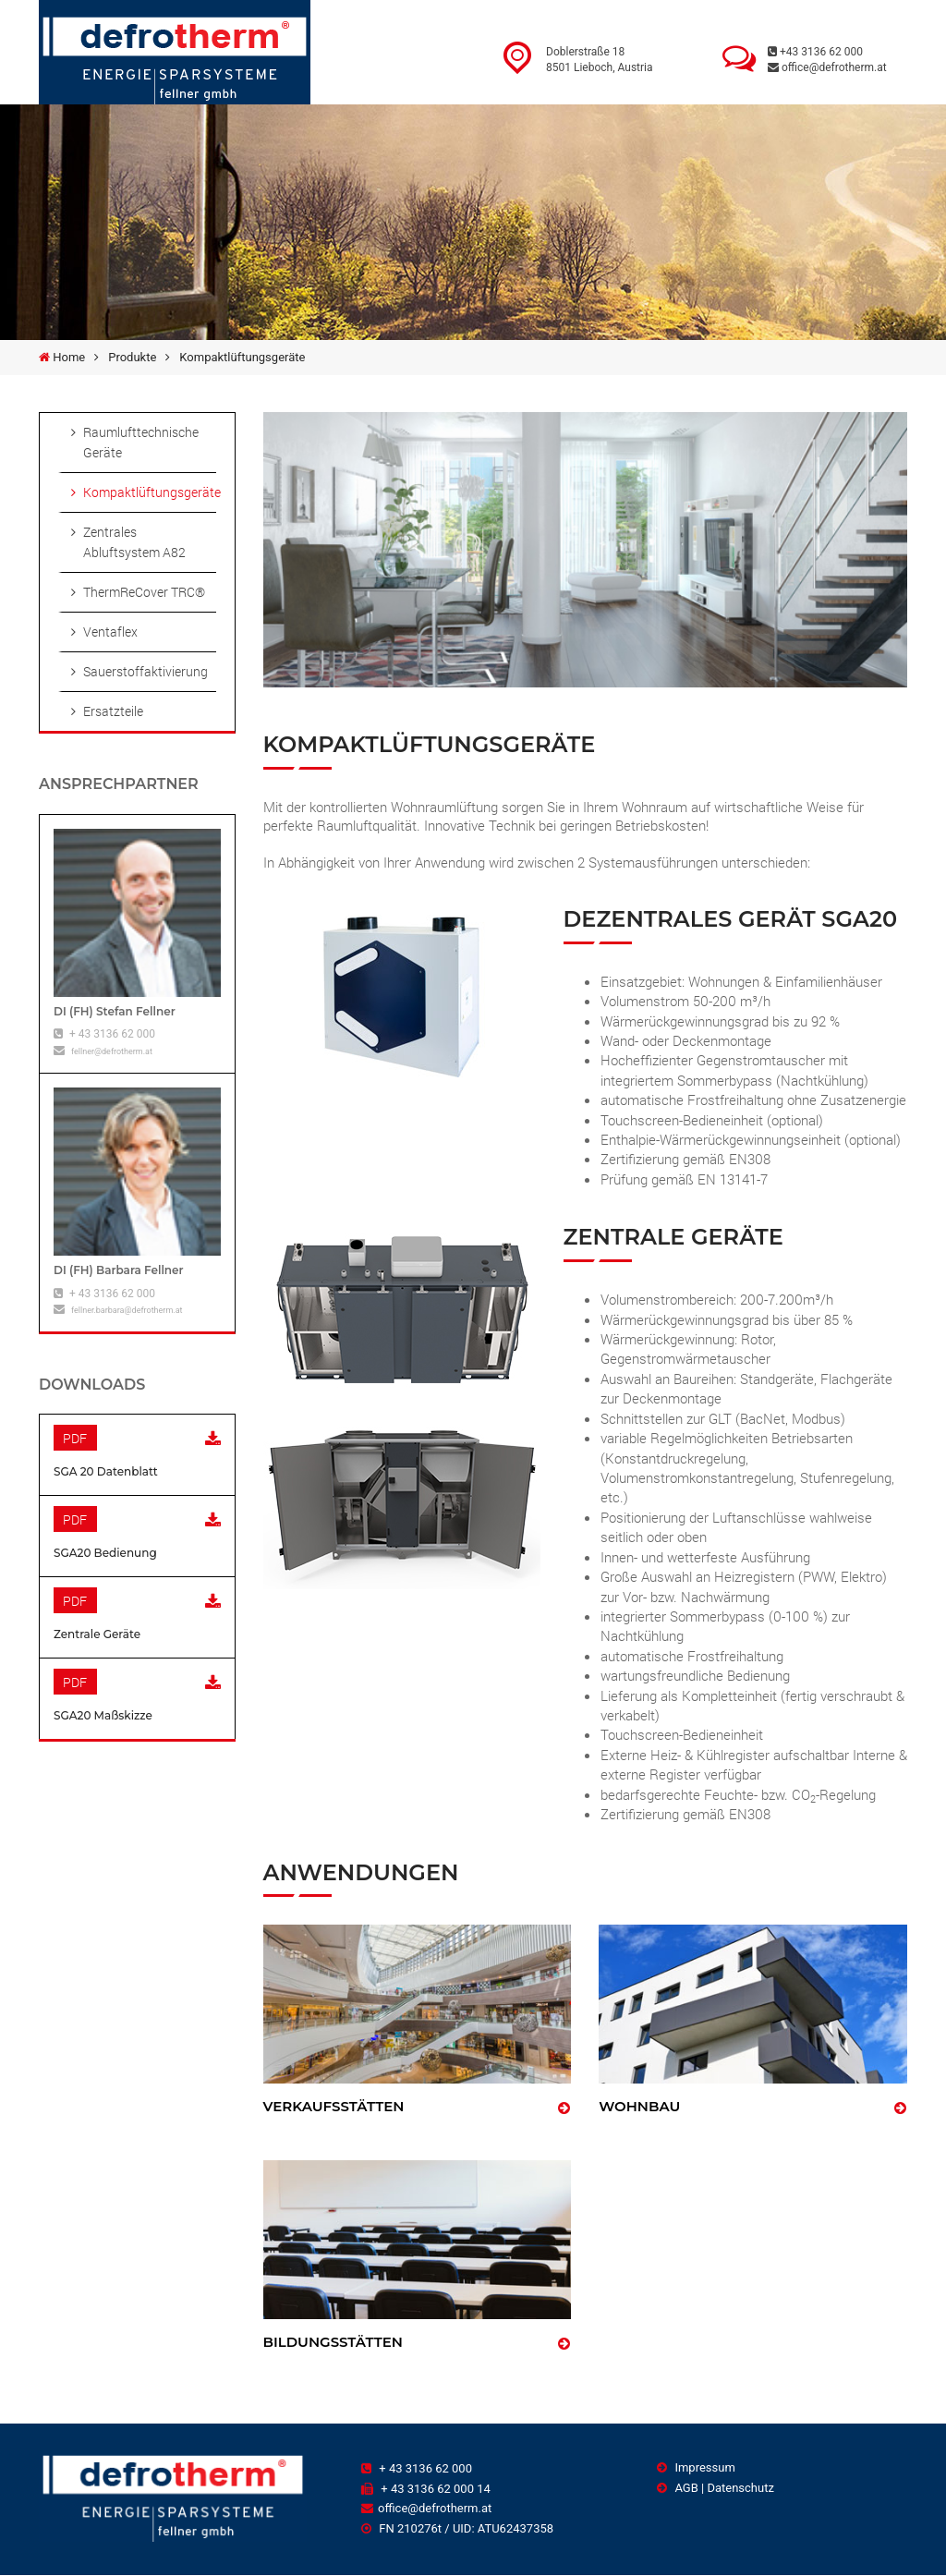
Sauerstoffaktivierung (145, 671)
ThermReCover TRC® (144, 592)
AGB (677, 2488)
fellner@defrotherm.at (111, 1051)
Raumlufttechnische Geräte (141, 442)
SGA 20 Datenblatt (106, 1471)
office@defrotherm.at (827, 67)
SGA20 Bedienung (105, 1553)
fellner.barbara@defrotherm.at (127, 1310)
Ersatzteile (113, 711)
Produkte (132, 357)
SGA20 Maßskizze (103, 1715)
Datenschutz (740, 2488)
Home (69, 357)
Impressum (696, 2467)
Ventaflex (110, 631)
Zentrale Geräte (97, 1634)
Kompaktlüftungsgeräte (149, 492)
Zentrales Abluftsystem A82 (134, 542)
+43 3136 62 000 (815, 51)
